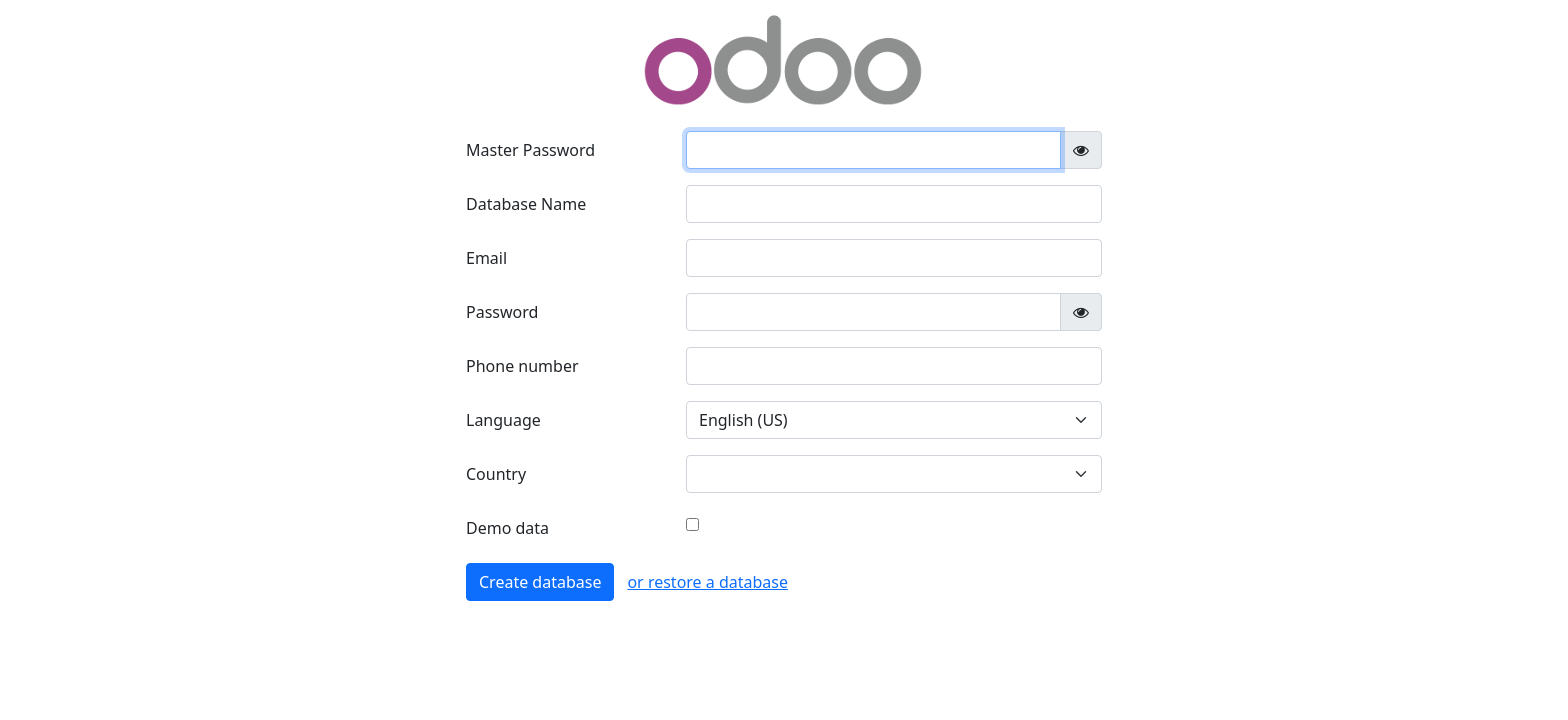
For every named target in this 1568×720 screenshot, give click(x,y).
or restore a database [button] (707, 582)
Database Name (526, 204)
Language (503, 420)
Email (486, 258)
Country (496, 474)
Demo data (507, 528)
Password (502, 312)
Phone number (522, 366)
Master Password (530, 150)
